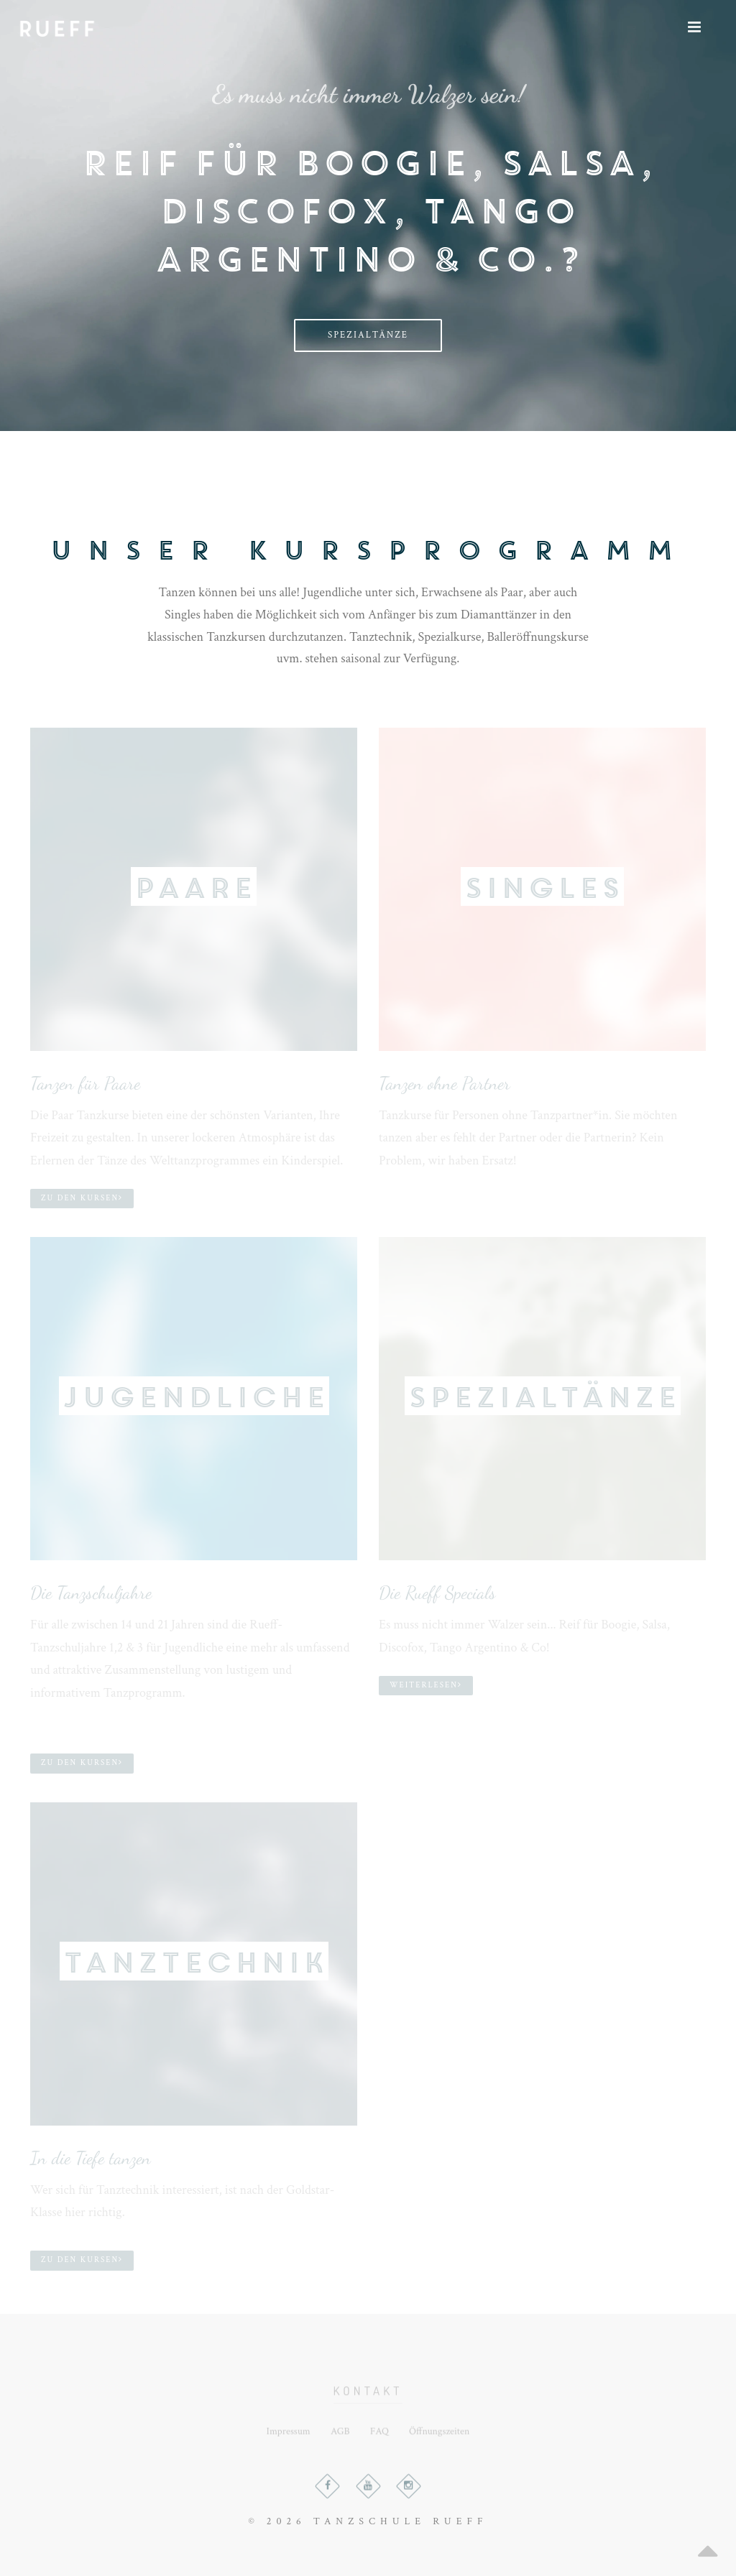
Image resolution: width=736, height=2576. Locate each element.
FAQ (379, 2436)
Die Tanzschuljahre (91, 1592)
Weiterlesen (426, 1685)
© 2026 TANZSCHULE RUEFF (367, 2521)
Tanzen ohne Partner (444, 1083)
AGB (340, 2436)
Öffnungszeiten (439, 2436)
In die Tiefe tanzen (90, 2158)
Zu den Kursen (82, 1198)
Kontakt (368, 2399)
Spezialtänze (368, 335)
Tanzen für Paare (85, 1083)
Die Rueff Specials (437, 1592)
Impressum (288, 2436)
